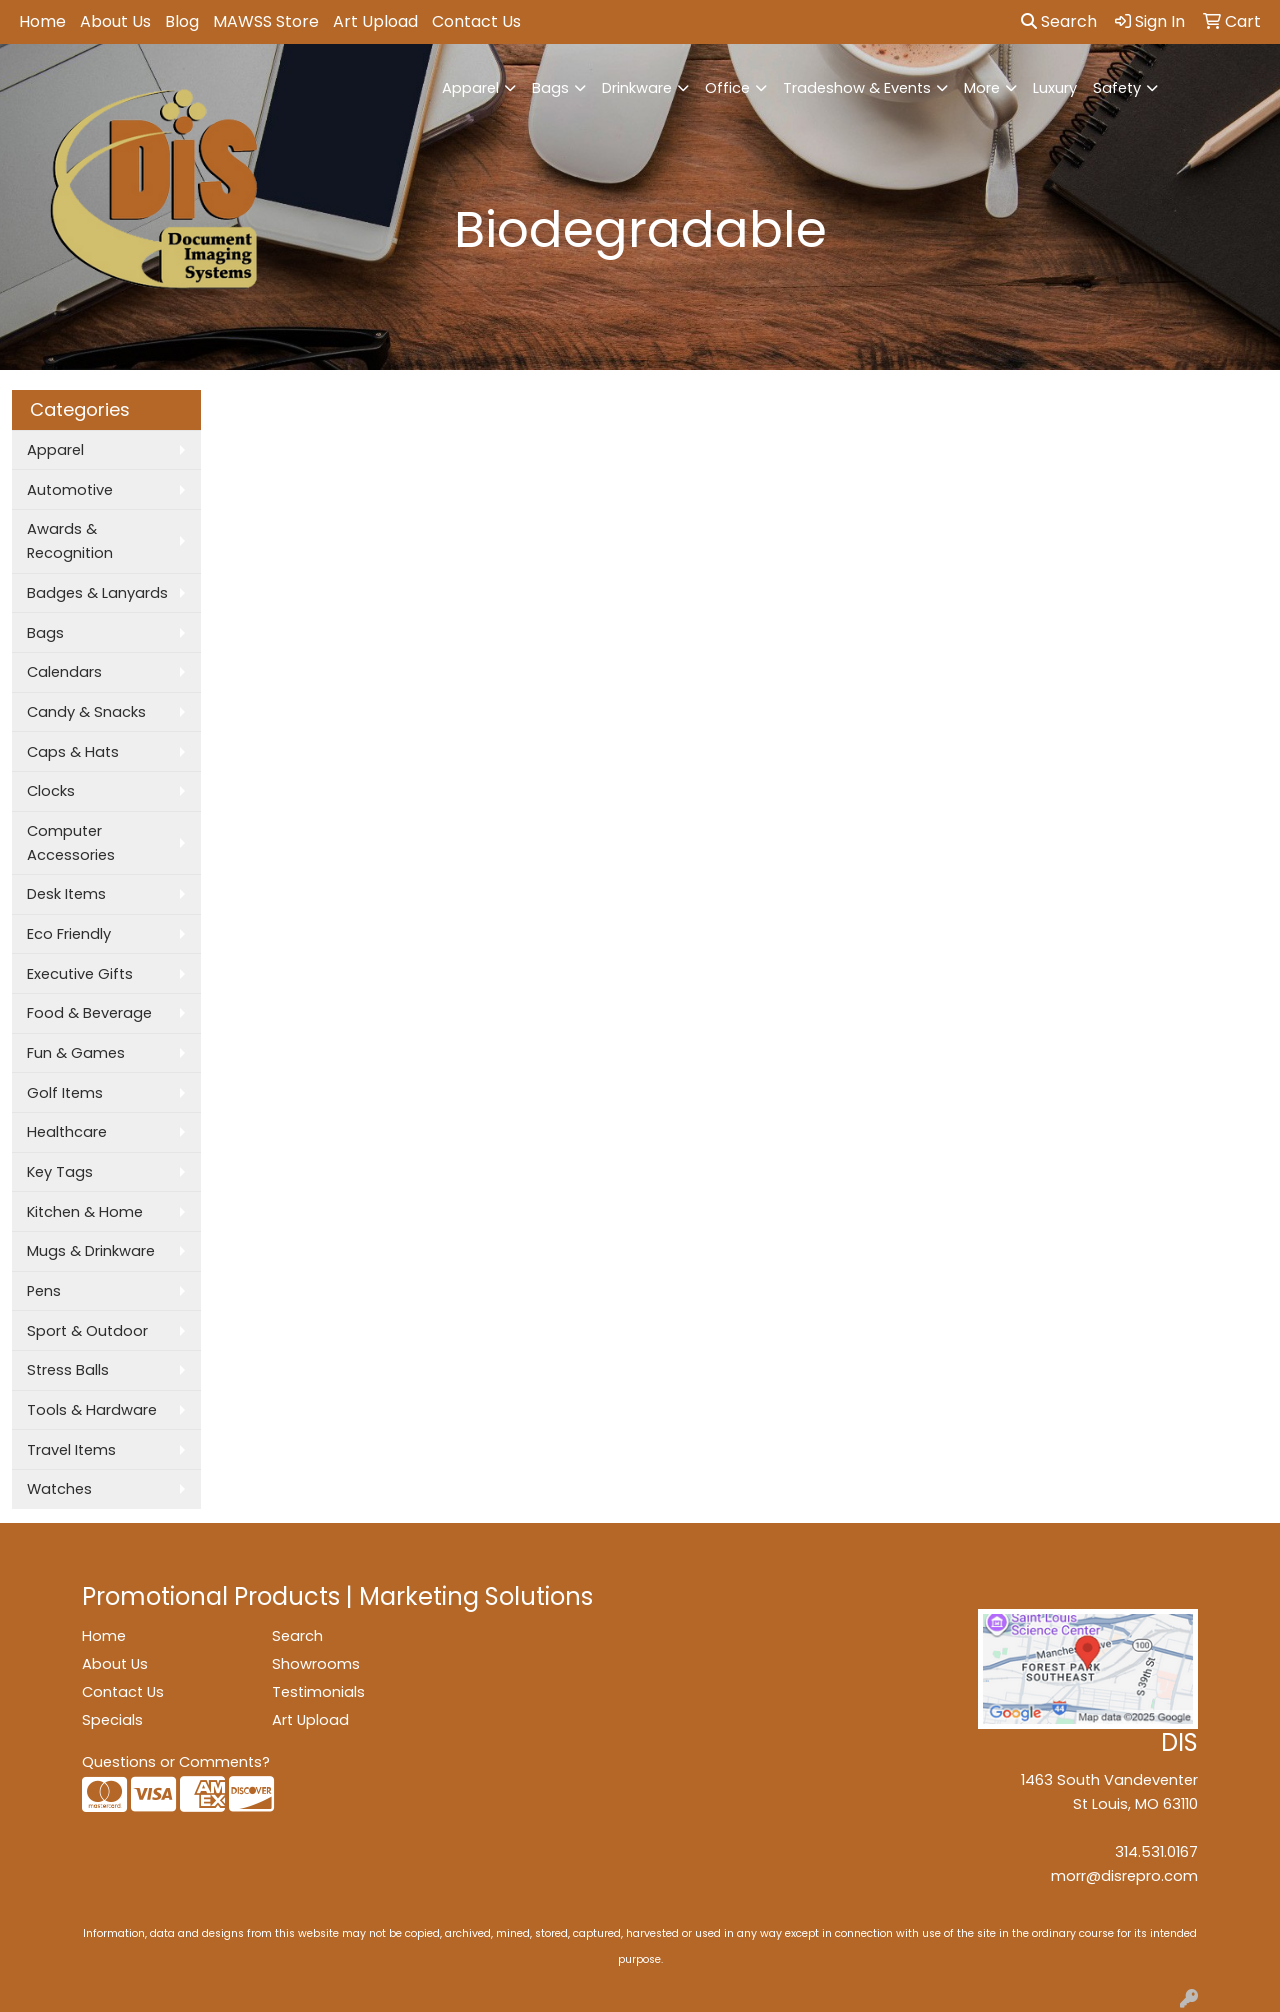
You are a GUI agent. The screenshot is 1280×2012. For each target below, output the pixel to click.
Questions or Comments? (176, 1762)
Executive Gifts (80, 974)
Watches (59, 1489)
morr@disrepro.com (1124, 1876)
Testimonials (318, 1692)
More (982, 88)
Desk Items (66, 894)
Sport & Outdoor (87, 1331)
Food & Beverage (89, 1013)
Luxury (1055, 88)
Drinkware (637, 88)
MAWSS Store (266, 21)
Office (727, 88)
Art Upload (375, 21)
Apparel (470, 88)
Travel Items (71, 1450)
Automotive (70, 490)
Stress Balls (68, 1370)
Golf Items (65, 1093)
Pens (44, 1291)
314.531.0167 (1156, 1852)
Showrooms (316, 1664)
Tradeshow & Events (857, 88)
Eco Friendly (69, 934)
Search (1059, 21)
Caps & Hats (73, 752)
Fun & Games (76, 1053)
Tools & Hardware (92, 1410)
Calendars (64, 672)
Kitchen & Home (85, 1212)
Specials (112, 1720)
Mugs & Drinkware (91, 1251)
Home (42, 21)
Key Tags (60, 1172)
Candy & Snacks (86, 712)
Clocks (51, 791)
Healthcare (67, 1132)
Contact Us (476, 21)
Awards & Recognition (70, 541)
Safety (1117, 88)
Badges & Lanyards (97, 593)
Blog (182, 21)
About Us (115, 21)
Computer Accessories (71, 843)
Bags (550, 88)
